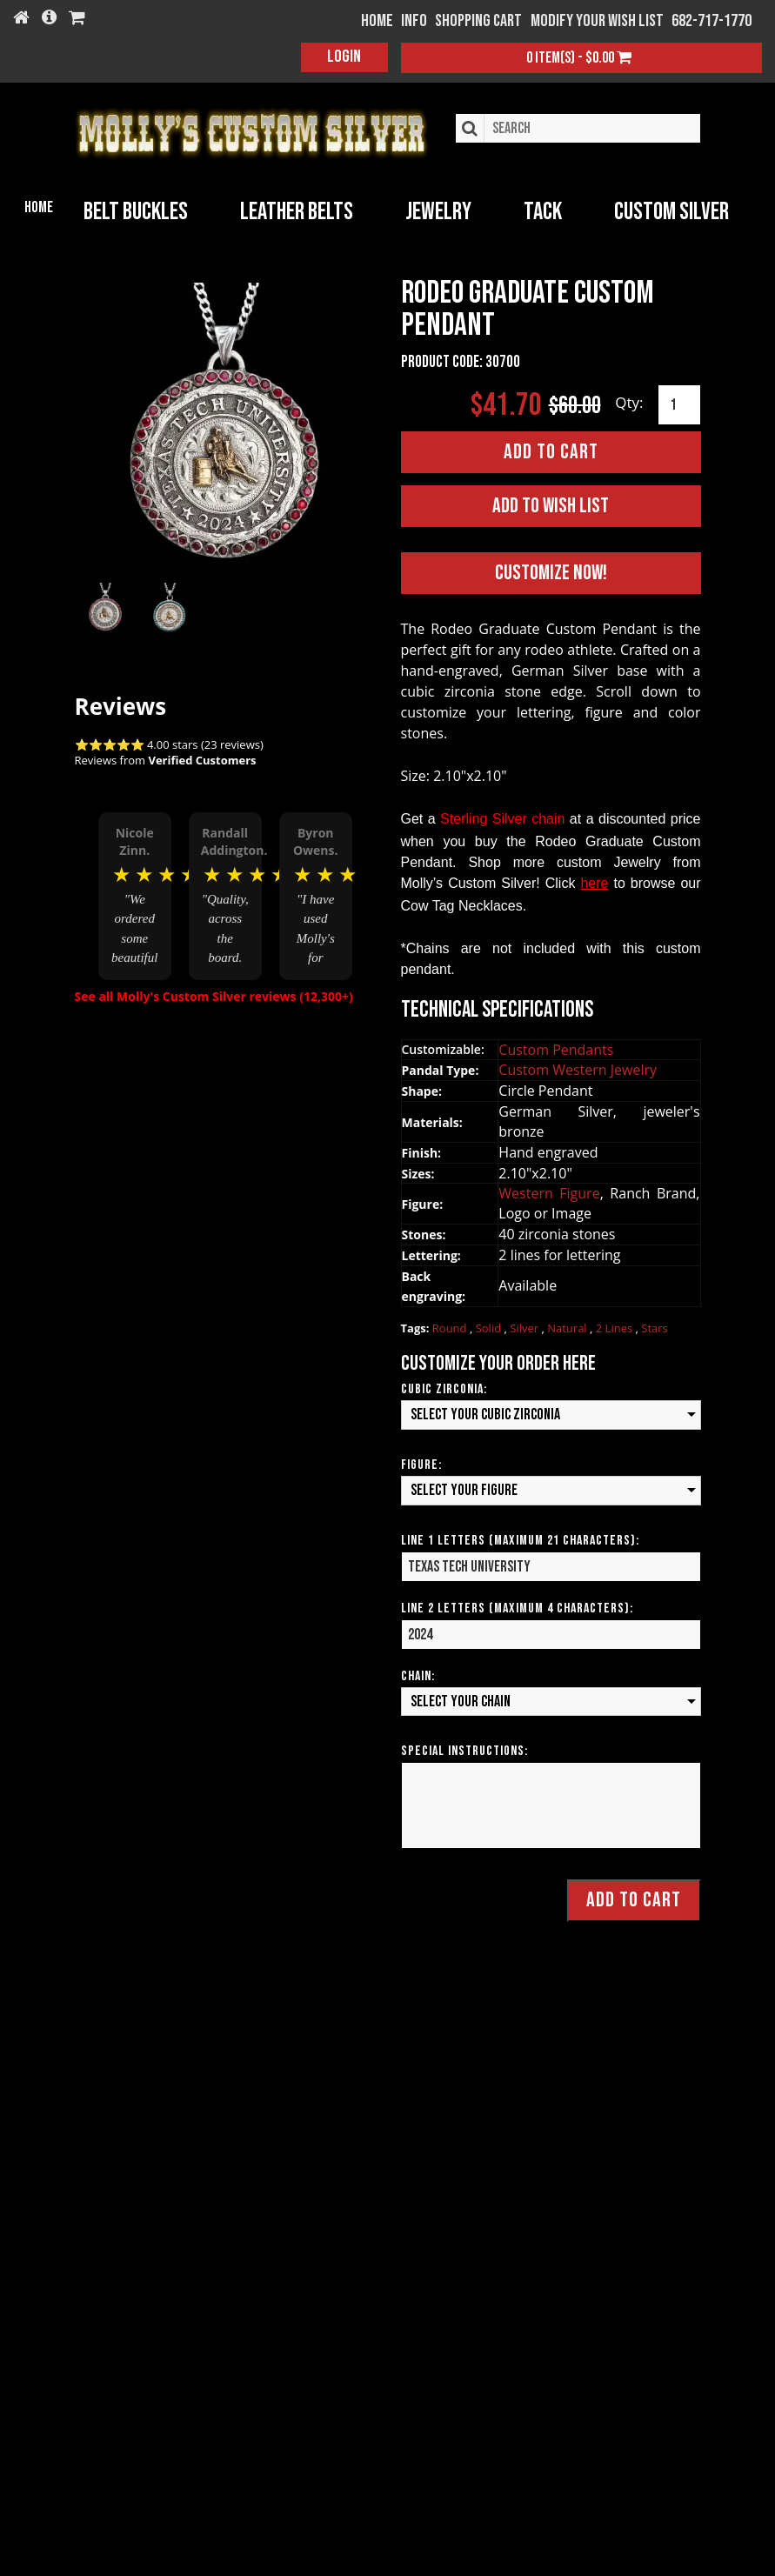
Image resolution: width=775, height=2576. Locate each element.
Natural (568, 1327)
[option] (134, 894)
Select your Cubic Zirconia (485, 1414)
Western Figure (548, 1193)
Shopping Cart (478, 20)
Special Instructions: (464, 1751)
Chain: (418, 1675)
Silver (525, 1327)
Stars (654, 1327)
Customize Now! (551, 572)
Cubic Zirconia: (444, 1389)
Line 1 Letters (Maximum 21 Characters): (520, 1540)
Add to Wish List (550, 505)
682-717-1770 (711, 20)
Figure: (421, 1464)
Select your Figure (464, 1489)
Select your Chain (461, 1701)
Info (414, 20)
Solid (490, 1327)
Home (38, 207)
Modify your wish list (597, 20)
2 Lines (616, 1327)
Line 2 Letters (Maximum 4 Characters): (517, 1607)
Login (344, 56)
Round (451, 1327)
